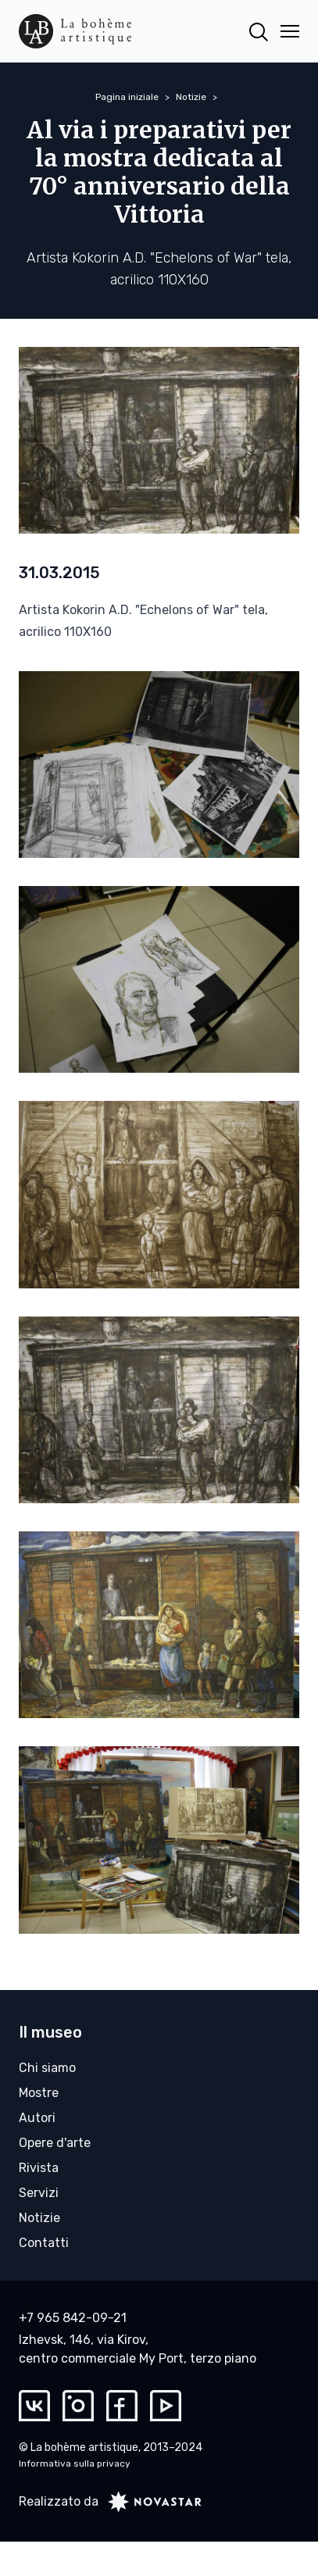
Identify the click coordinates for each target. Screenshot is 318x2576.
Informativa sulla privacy (74, 2463)
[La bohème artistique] (75, 31)
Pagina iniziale (127, 96)
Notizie (191, 96)
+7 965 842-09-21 (73, 2317)
